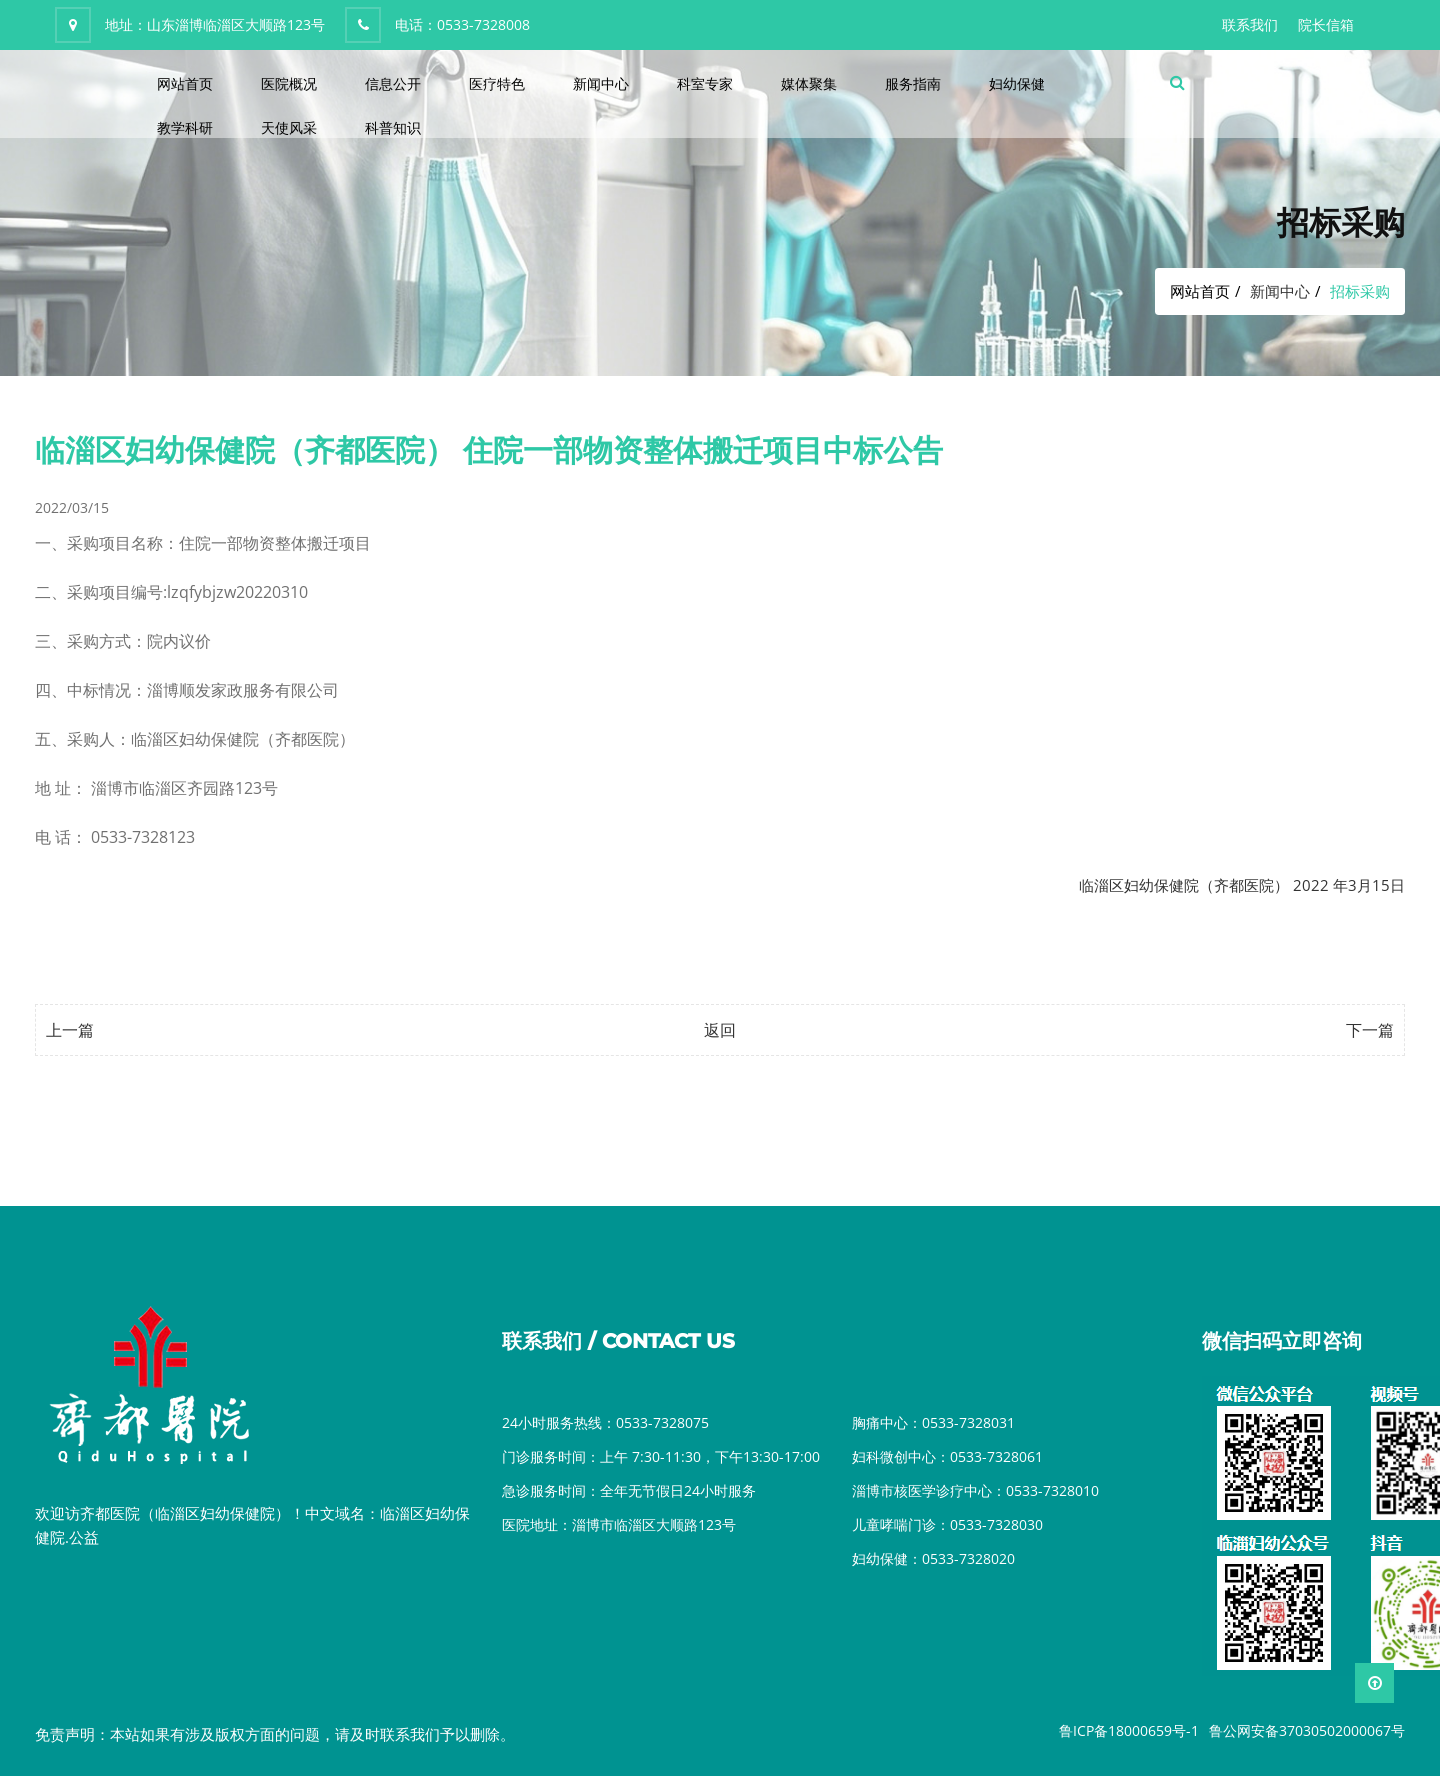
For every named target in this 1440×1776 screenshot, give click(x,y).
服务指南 (913, 83)
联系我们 (1250, 24)
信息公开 (393, 83)
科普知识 (393, 127)
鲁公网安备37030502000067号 (1307, 1730)
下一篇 (1370, 1030)
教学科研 (185, 127)
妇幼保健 (1017, 83)
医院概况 (289, 83)
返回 (720, 1030)
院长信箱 (1326, 24)
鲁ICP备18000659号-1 (1129, 1730)
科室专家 (705, 83)
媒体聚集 (809, 83)
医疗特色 (497, 83)
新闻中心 (601, 83)
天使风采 (289, 127)
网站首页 (185, 83)
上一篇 (70, 1030)
